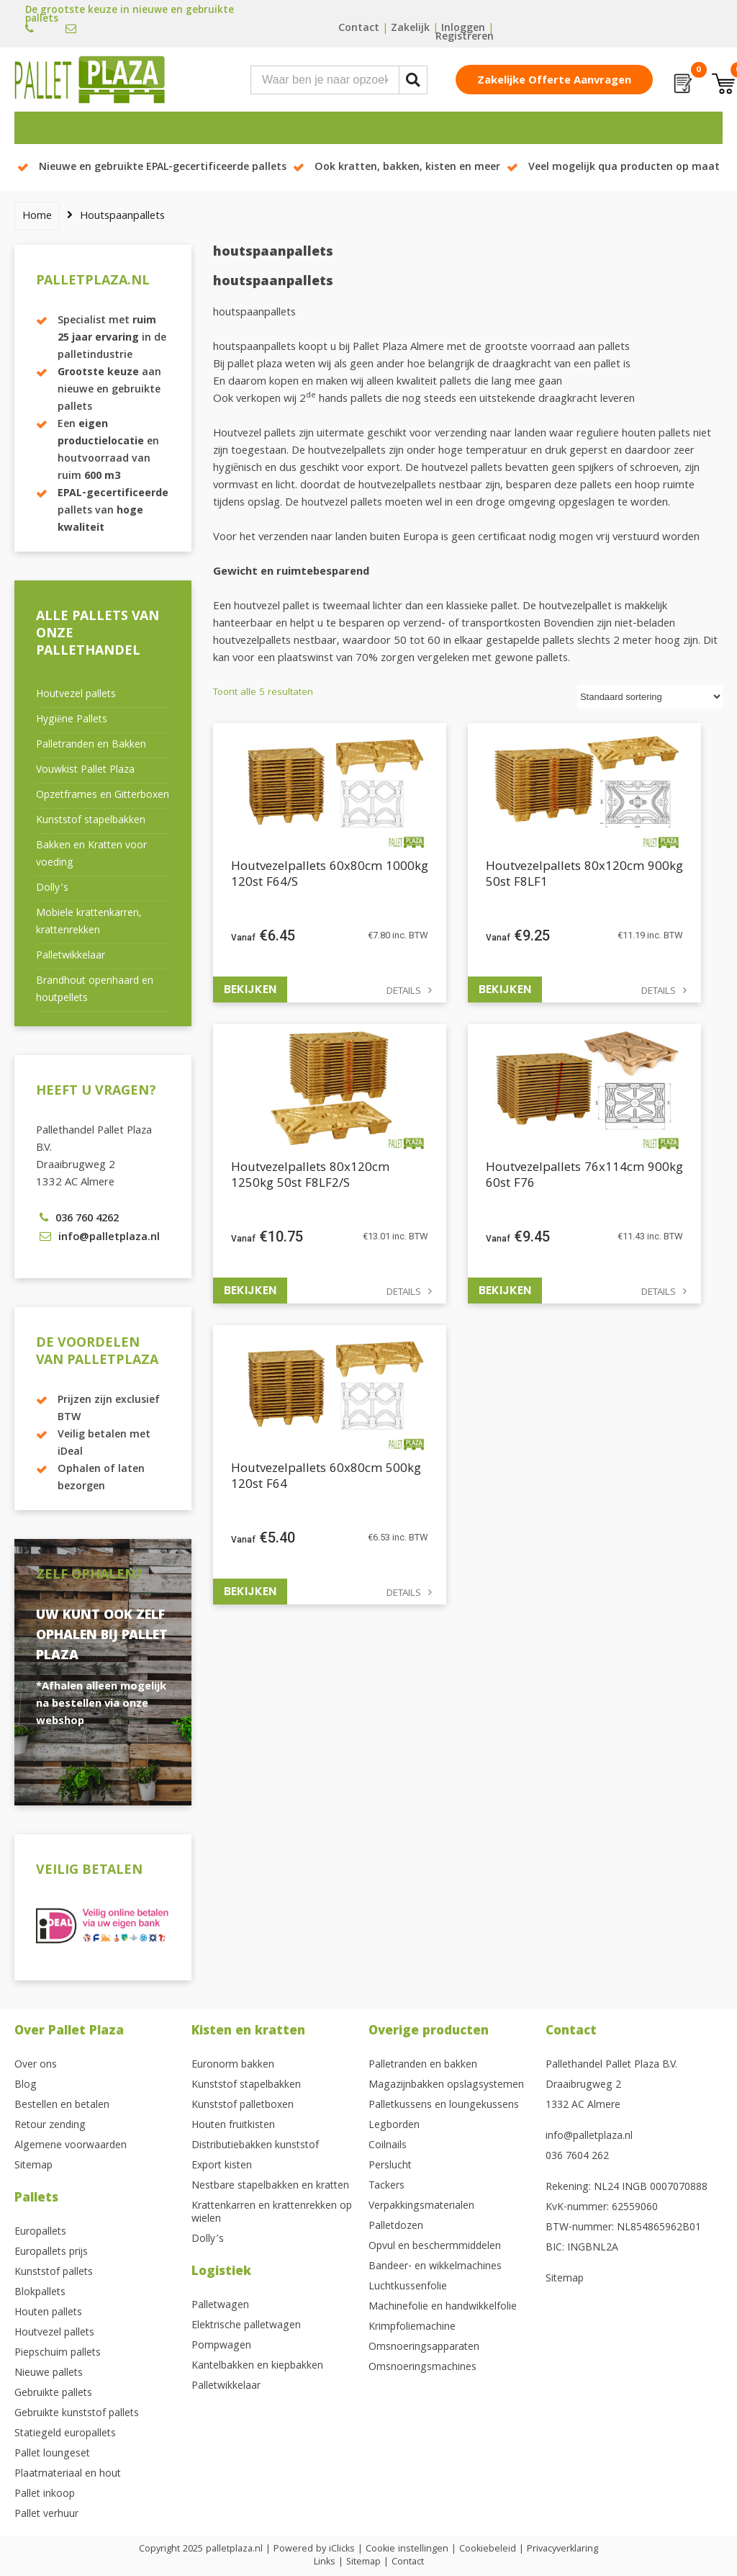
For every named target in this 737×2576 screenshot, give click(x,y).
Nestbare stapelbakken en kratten (270, 2186)
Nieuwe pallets (48, 2373)
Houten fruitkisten (233, 2126)
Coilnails (387, 2146)
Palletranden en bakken (422, 2065)
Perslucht (390, 2166)
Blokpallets (39, 2293)
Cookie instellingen (407, 2549)
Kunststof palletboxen (242, 2105)
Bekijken (250, 989)
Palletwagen (220, 2306)
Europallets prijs (51, 2252)
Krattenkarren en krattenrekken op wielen (271, 2213)
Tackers (386, 2186)
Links (324, 2562)
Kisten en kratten (248, 2031)
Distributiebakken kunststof (255, 2146)
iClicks (342, 2549)
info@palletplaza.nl (589, 2136)
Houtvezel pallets (76, 695)
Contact (358, 28)
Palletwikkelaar (70, 956)
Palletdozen (395, 2226)
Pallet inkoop (44, 2494)
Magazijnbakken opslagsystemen (446, 2085)
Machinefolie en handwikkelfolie (442, 2307)
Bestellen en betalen (61, 2105)
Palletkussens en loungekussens (443, 2105)
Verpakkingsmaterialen (421, 2206)
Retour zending (50, 2126)
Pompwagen (221, 2346)
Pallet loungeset (52, 2454)
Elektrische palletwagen (246, 2326)
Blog (25, 2085)
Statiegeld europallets (65, 2434)
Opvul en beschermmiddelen (434, 2247)
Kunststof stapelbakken (90, 821)
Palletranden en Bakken (91, 745)
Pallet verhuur (46, 2514)
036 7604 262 (577, 2157)
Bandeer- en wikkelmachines (435, 2267)
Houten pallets (48, 2313)
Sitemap (33, 2166)
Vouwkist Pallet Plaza (85, 770)
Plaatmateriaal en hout (67, 2474)
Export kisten (221, 2166)
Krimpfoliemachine (412, 2327)
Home (37, 216)
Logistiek (221, 2272)
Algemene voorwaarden (70, 2146)
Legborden (394, 2126)
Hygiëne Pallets (71, 720)
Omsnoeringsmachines (422, 2368)
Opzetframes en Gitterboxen (102, 795)
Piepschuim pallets (57, 2353)
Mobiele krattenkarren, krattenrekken (88, 922)
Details (403, 992)
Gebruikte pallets (53, 2393)
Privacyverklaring (562, 2549)
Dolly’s (52, 888)
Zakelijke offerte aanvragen (554, 81)
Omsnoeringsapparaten (423, 2347)
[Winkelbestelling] (650, 697)
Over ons (35, 2065)
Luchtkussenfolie (407, 2287)
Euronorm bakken (232, 2065)
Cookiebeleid (487, 2549)
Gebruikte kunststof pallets (76, 2414)
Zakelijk (410, 28)
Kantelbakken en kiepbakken (257, 2366)
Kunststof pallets (53, 2272)
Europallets (40, 2232)
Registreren (464, 37)
